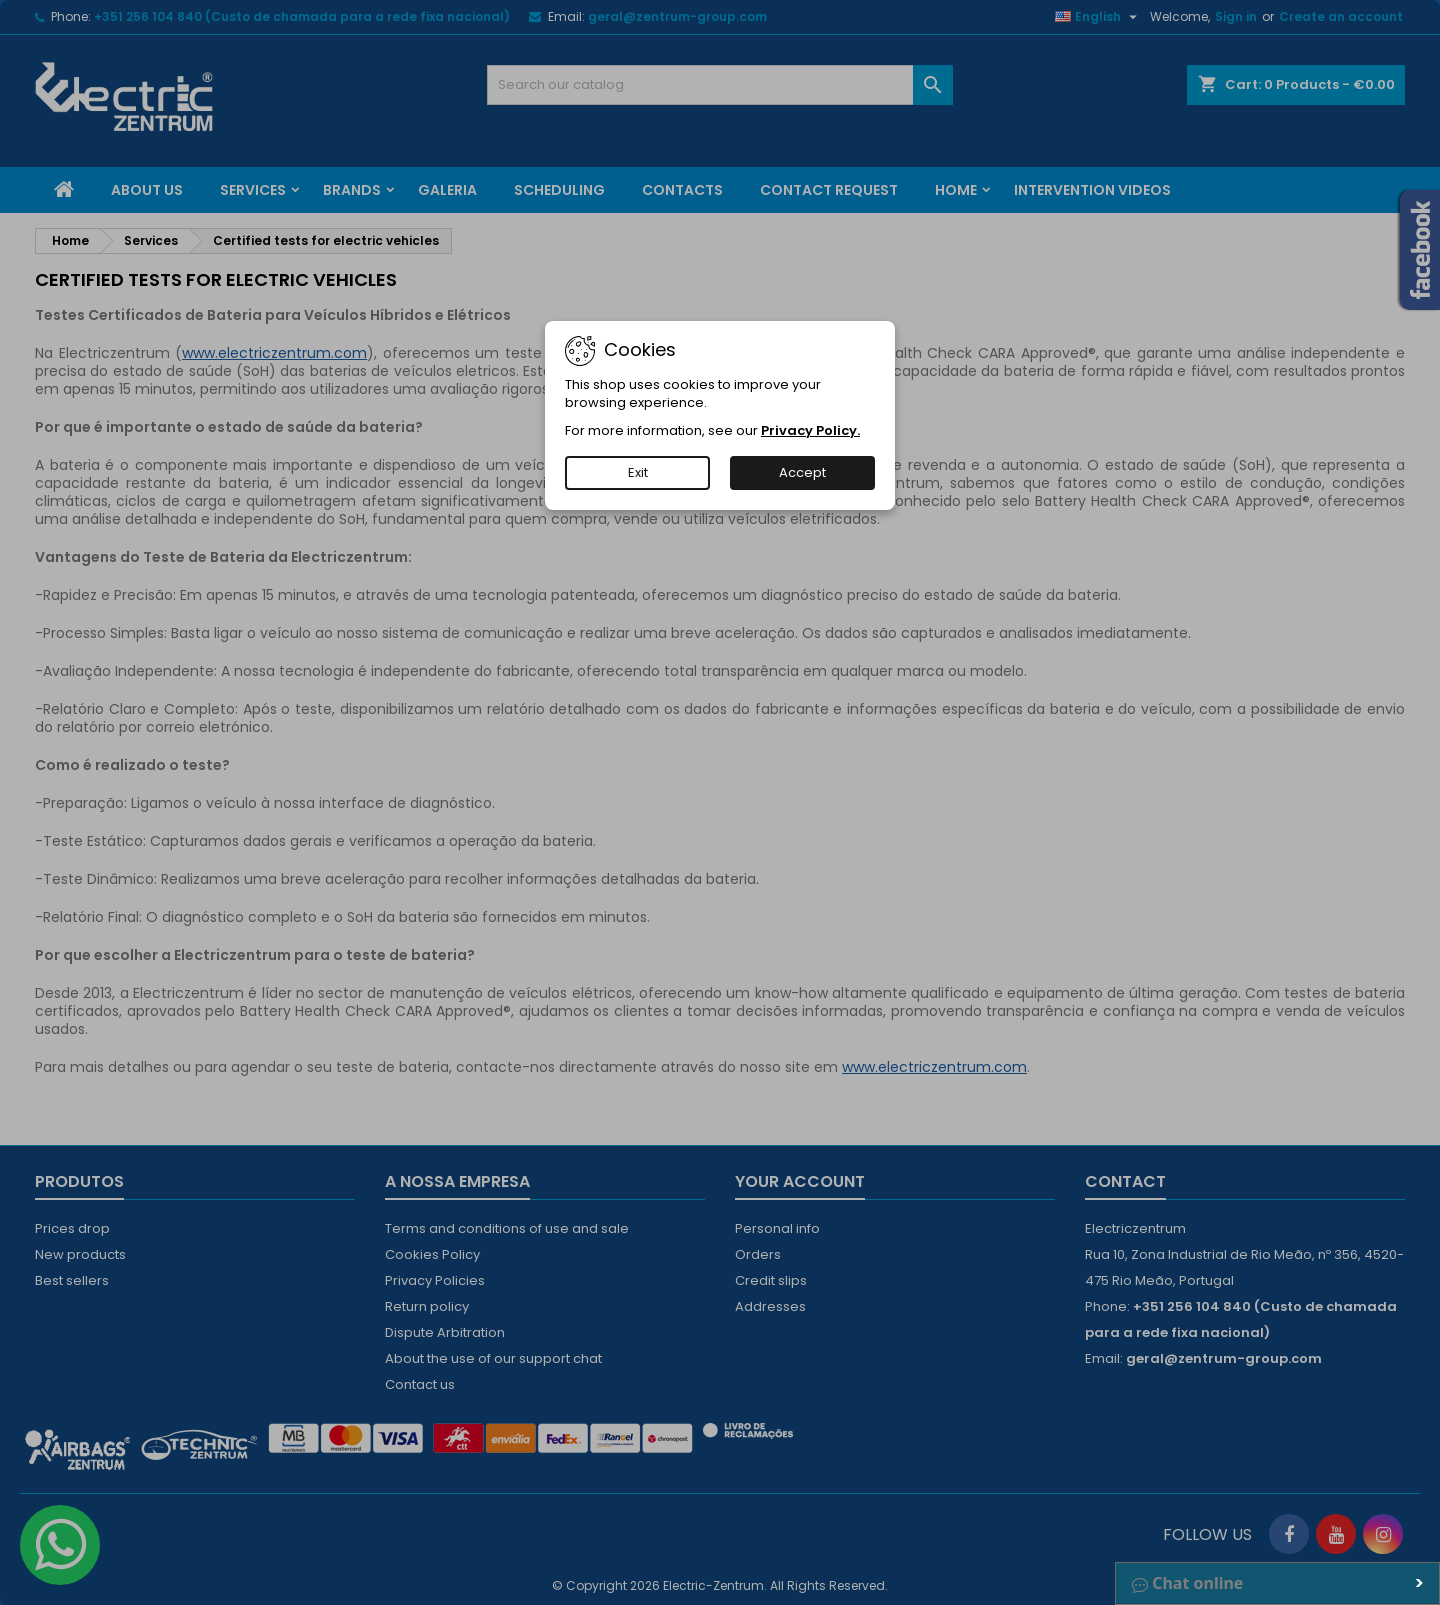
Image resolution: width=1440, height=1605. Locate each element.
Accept (802, 472)
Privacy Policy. (810, 430)
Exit (638, 472)
